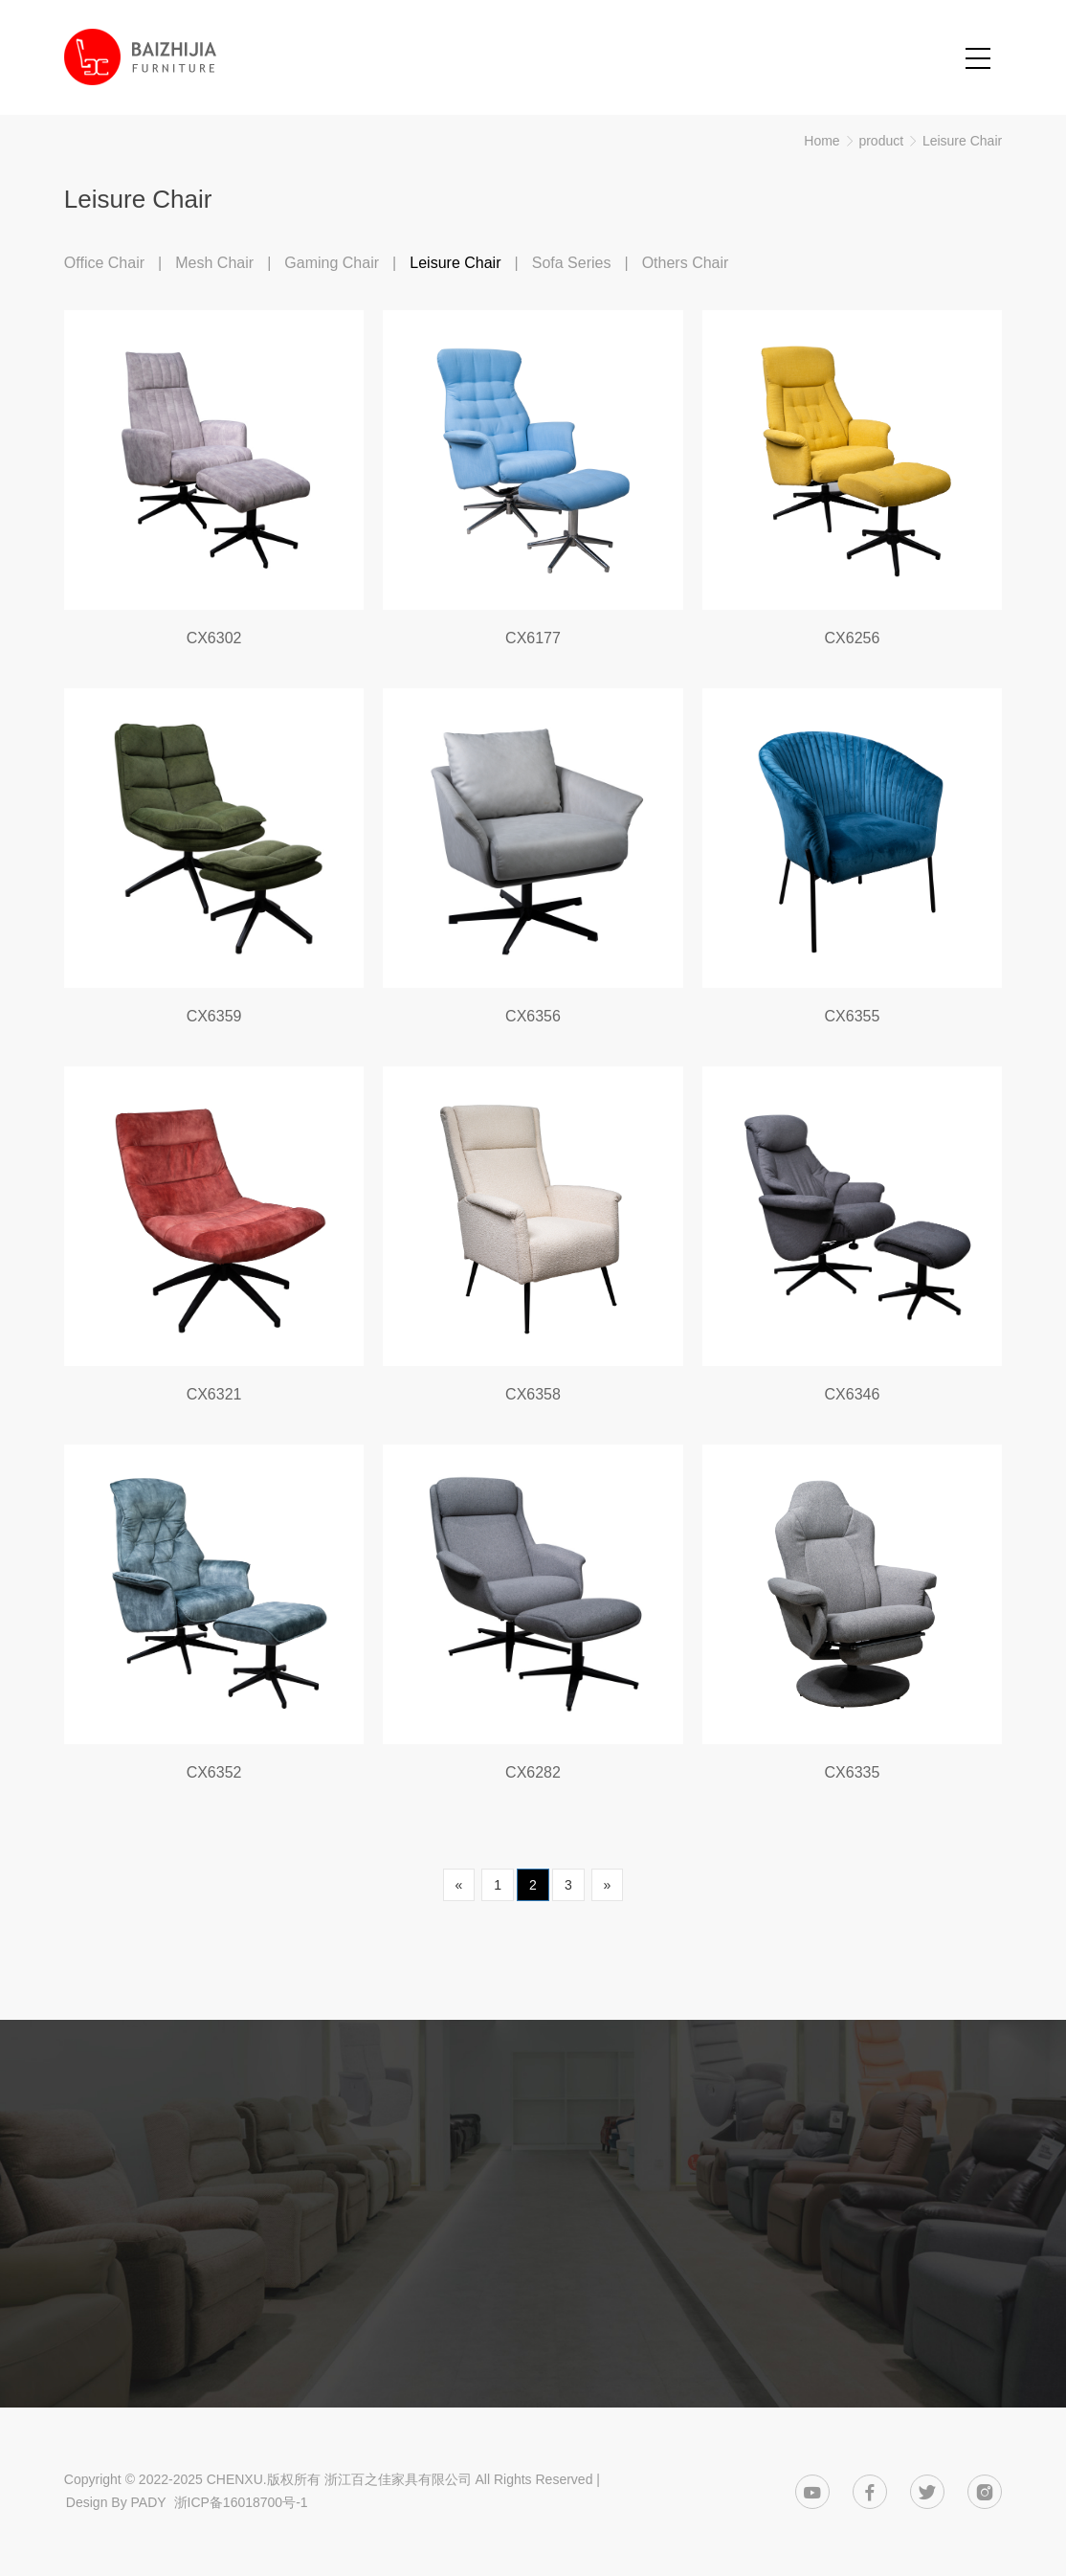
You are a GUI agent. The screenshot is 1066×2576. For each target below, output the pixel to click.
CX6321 (214, 1394)
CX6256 (852, 638)
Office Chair (104, 263)
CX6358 (533, 1394)
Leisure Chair (962, 140)
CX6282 (533, 1772)
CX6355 (852, 1016)
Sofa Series (571, 263)
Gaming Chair (331, 263)
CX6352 (214, 1772)
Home (821, 140)
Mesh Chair (214, 263)
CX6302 (214, 638)
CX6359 (214, 1016)
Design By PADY (116, 2502)
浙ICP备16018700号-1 (241, 2502)
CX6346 (852, 1394)
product (880, 140)
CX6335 (852, 1772)
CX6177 (533, 638)
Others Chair (685, 263)
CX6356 (533, 1016)
